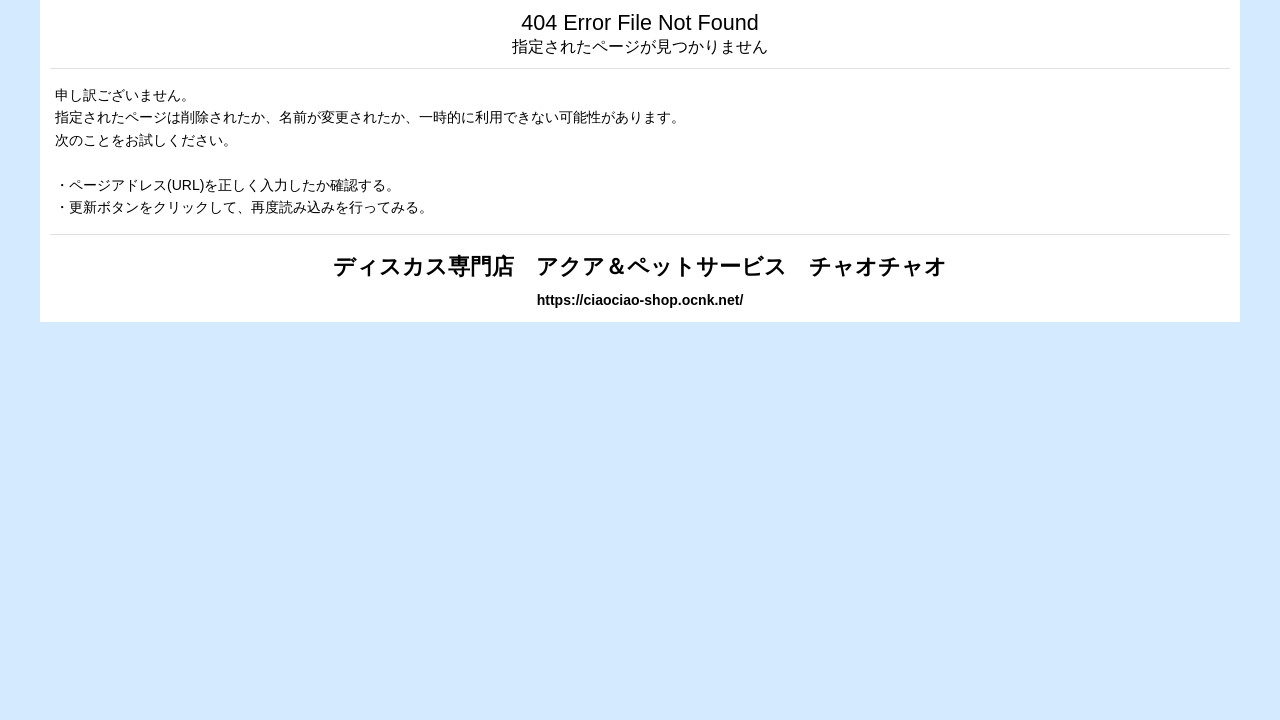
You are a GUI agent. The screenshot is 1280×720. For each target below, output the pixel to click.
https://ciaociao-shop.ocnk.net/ (640, 300)
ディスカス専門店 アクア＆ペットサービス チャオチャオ (640, 266)
